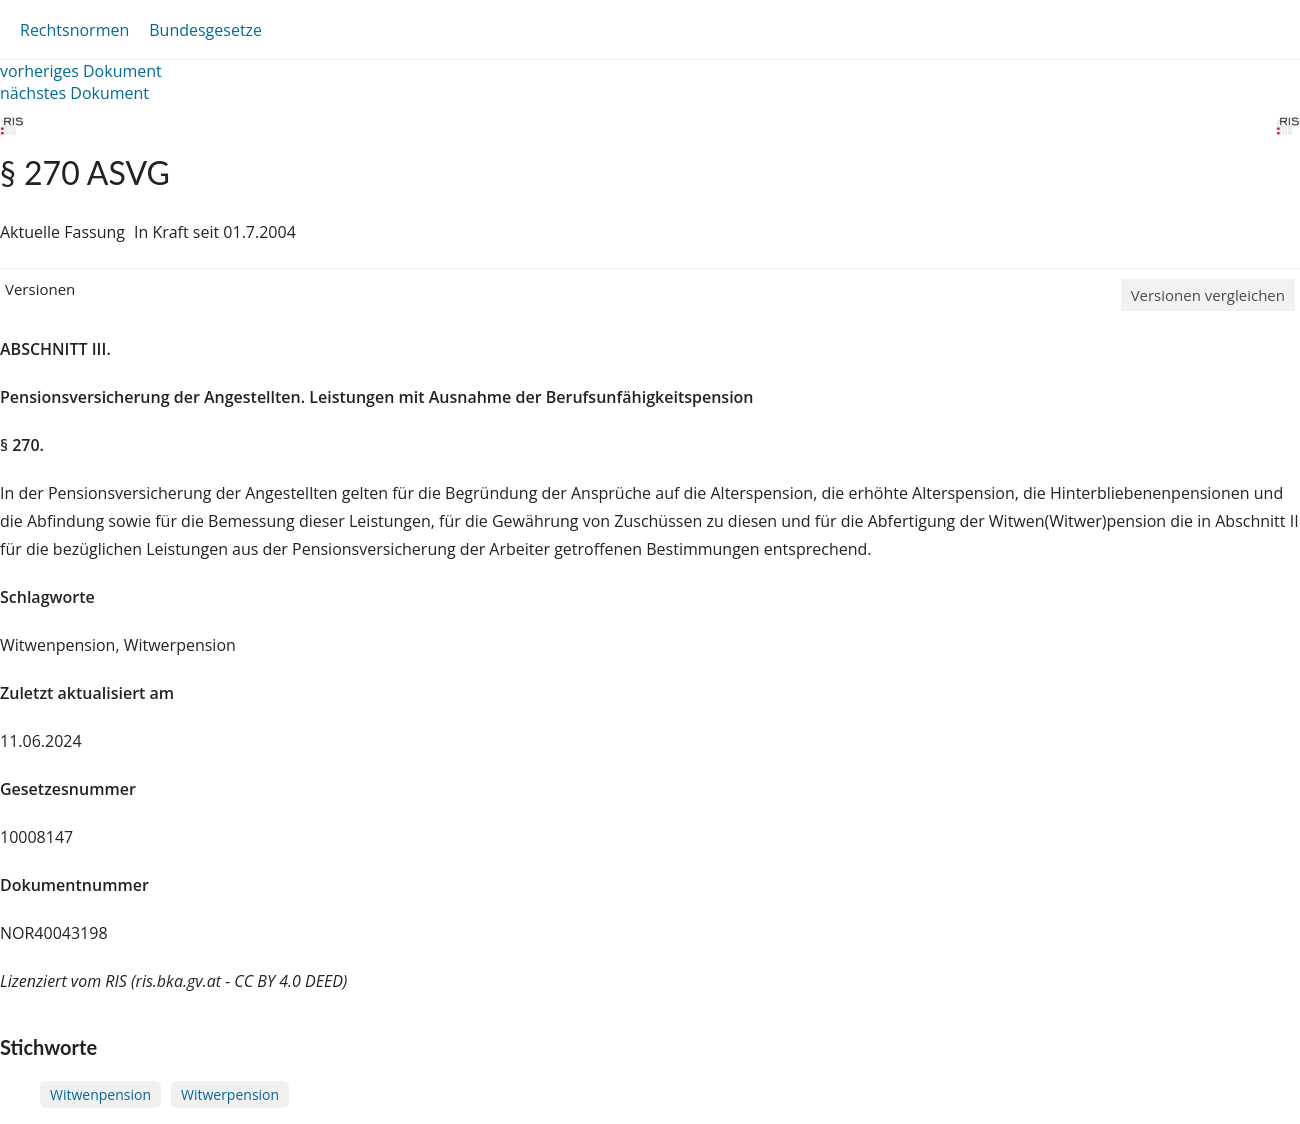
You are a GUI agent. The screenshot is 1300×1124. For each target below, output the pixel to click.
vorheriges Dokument (81, 71)
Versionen (40, 289)
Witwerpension (230, 1094)
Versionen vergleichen (1208, 295)
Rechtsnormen (74, 30)
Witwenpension (100, 1094)
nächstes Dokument (74, 93)
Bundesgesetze (205, 30)
